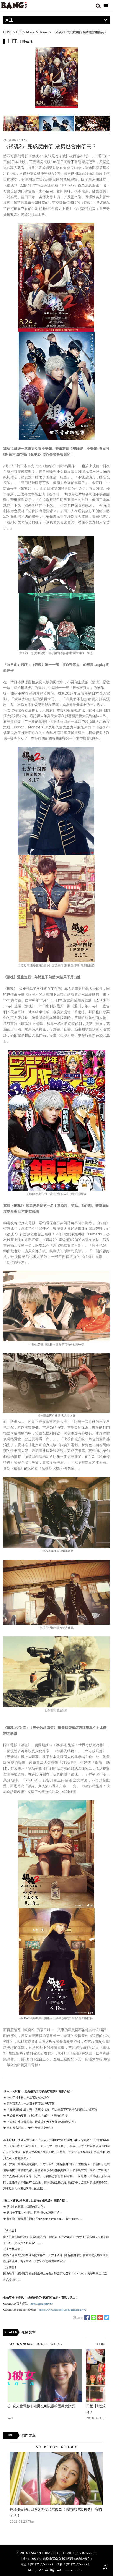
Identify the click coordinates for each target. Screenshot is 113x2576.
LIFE (19, 32)
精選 (9, 27)
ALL (9, 20)
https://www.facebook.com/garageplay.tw (62, 2309)
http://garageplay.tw (42, 2303)
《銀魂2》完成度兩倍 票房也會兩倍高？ (80, 32)
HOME (7, 32)
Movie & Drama (37, 32)
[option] (56, 77)
